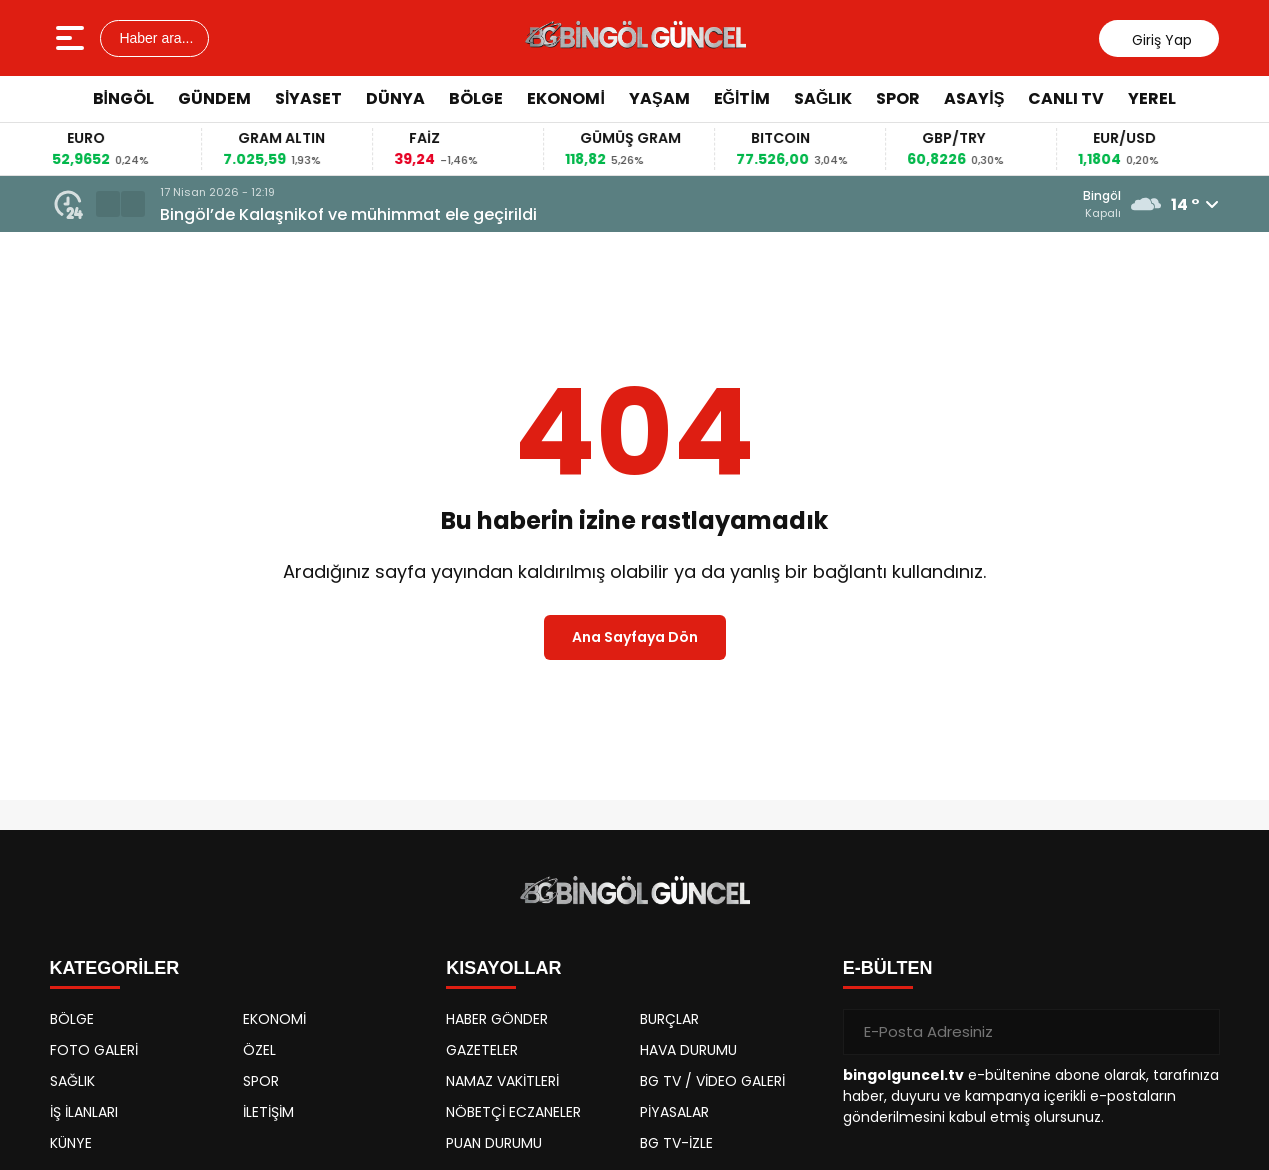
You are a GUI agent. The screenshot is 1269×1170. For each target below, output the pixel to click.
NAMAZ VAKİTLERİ (502, 1081)
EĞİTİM (742, 98)
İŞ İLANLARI (84, 1112)
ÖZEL (259, 1050)
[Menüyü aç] (72, 38)
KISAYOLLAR (503, 968)
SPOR (898, 98)
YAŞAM (659, 98)
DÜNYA (395, 98)
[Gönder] (1197, 1032)
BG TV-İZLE (676, 1143)
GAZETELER (482, 1050)
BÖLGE (476, 98)
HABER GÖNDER (497, 1019)
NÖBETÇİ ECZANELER (513, 1112)
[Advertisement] (1202, 425)
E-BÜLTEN (888, 968)
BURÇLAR (669, 1019)
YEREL (1152, 98)
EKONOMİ (565, 98)
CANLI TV (1066, 98)
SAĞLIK (823, 98)
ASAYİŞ (974, 98)
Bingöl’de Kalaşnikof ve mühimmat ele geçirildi (348, 214)
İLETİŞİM (268, 1112)
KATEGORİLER (115, 968)
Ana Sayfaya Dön (635, 637)
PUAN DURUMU (494, 1143)
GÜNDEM (214, 98)
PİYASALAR (674, 1112)
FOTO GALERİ (94, 1050)
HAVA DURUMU (688, 1050)
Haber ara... (155, 38)
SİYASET (308, 98)
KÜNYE (71, 1143)
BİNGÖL (123, 98)
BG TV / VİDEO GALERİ (712, 1081)
